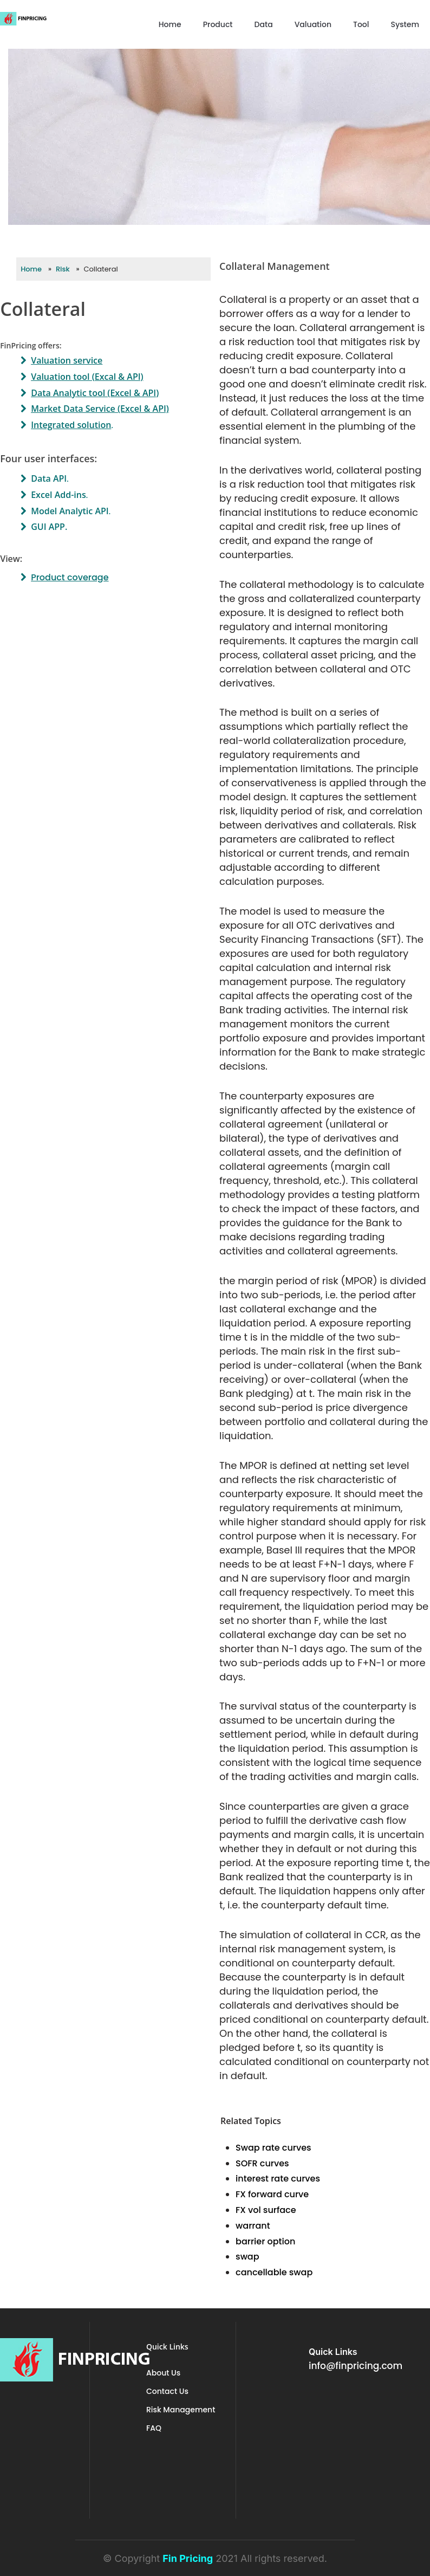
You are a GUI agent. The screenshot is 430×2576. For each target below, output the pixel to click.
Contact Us (167, 2391)
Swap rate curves (273, 2147)
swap (247, 2256)
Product (218, 24)
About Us (163, 2372)
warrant (253, 2225)
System (405, 24)
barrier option (265, 2241)
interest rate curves (278, 2178)
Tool (361, 24)
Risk (63, 269)
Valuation (313, 24)
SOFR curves (262, 2163)
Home (170, 24)
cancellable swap (274, 2272)
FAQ (153, 2428)
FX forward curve (272, 2194)
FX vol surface (266, 2210)
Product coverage (69, 577)
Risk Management (180, 2409)
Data (264, 24)
